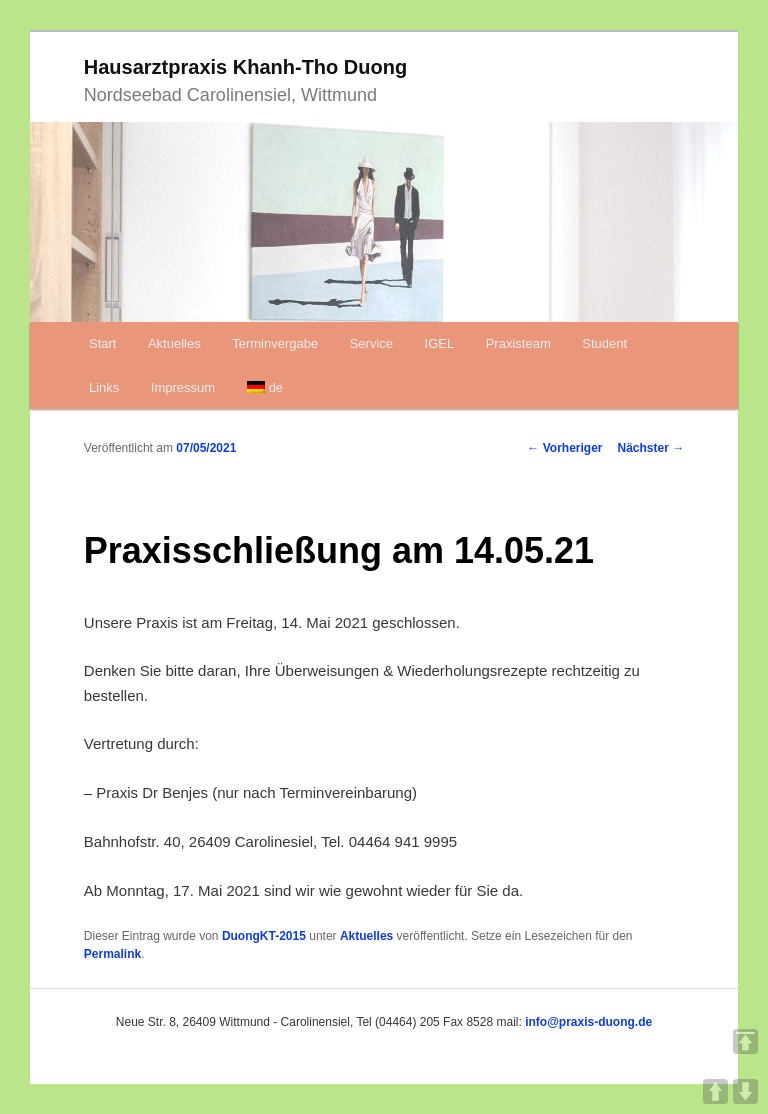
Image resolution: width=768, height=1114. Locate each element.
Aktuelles (174, 343)
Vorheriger (564, 448)
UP (715, 1091)
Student (604, 343)
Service (371, 343)
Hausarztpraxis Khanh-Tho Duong (245, 67)
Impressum (183, 387)
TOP (745, 1041)
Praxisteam (518, 343)
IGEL (440, 343)
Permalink (112, 954)
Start (102, 343)
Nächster (651, 448)
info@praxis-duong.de (588, 1022)
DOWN (745, 1091)
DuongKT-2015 (264, 936)
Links (104, 387)
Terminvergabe (275, 343)
